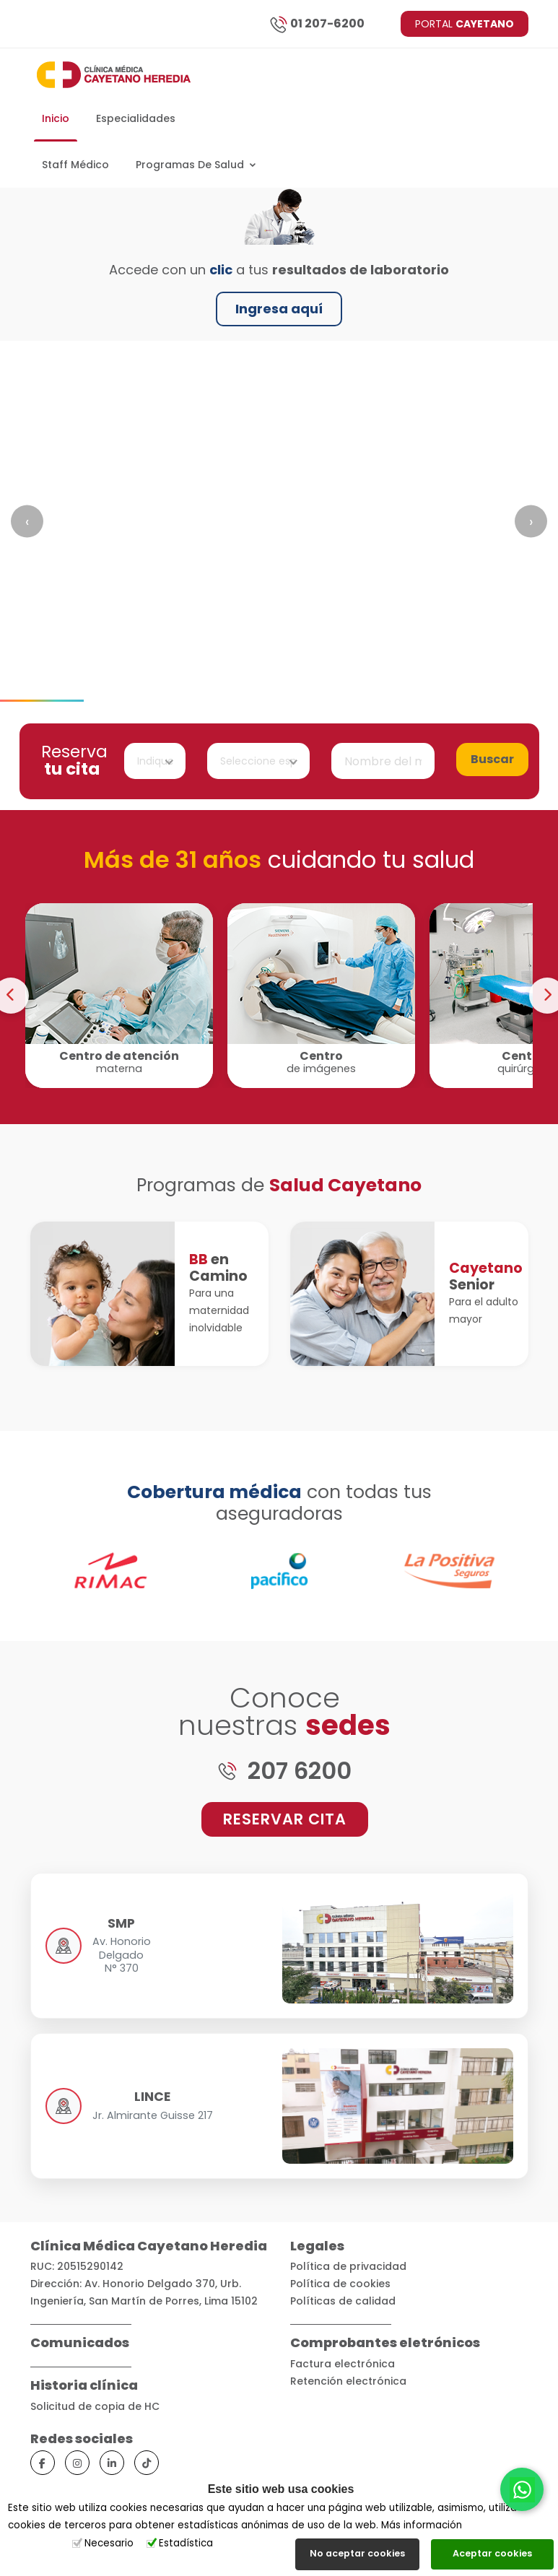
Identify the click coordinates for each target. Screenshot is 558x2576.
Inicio (55, 118)
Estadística (186, 2543)
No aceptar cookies (357, 2553)
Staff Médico (75, 164)
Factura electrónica (342, 2364)
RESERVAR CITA (284, 1819)
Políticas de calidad (343, 2301)
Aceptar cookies (492, 2553)
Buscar (492, 759)
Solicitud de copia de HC (95, 2406)
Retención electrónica (348, 2381)
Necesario (109, 2543)
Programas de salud (196, 164)
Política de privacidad (348, 2266)
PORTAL (464, 24)
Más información (421, 2525)
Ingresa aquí (279, 309)
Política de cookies (340, 2283)
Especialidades (135, 118)
